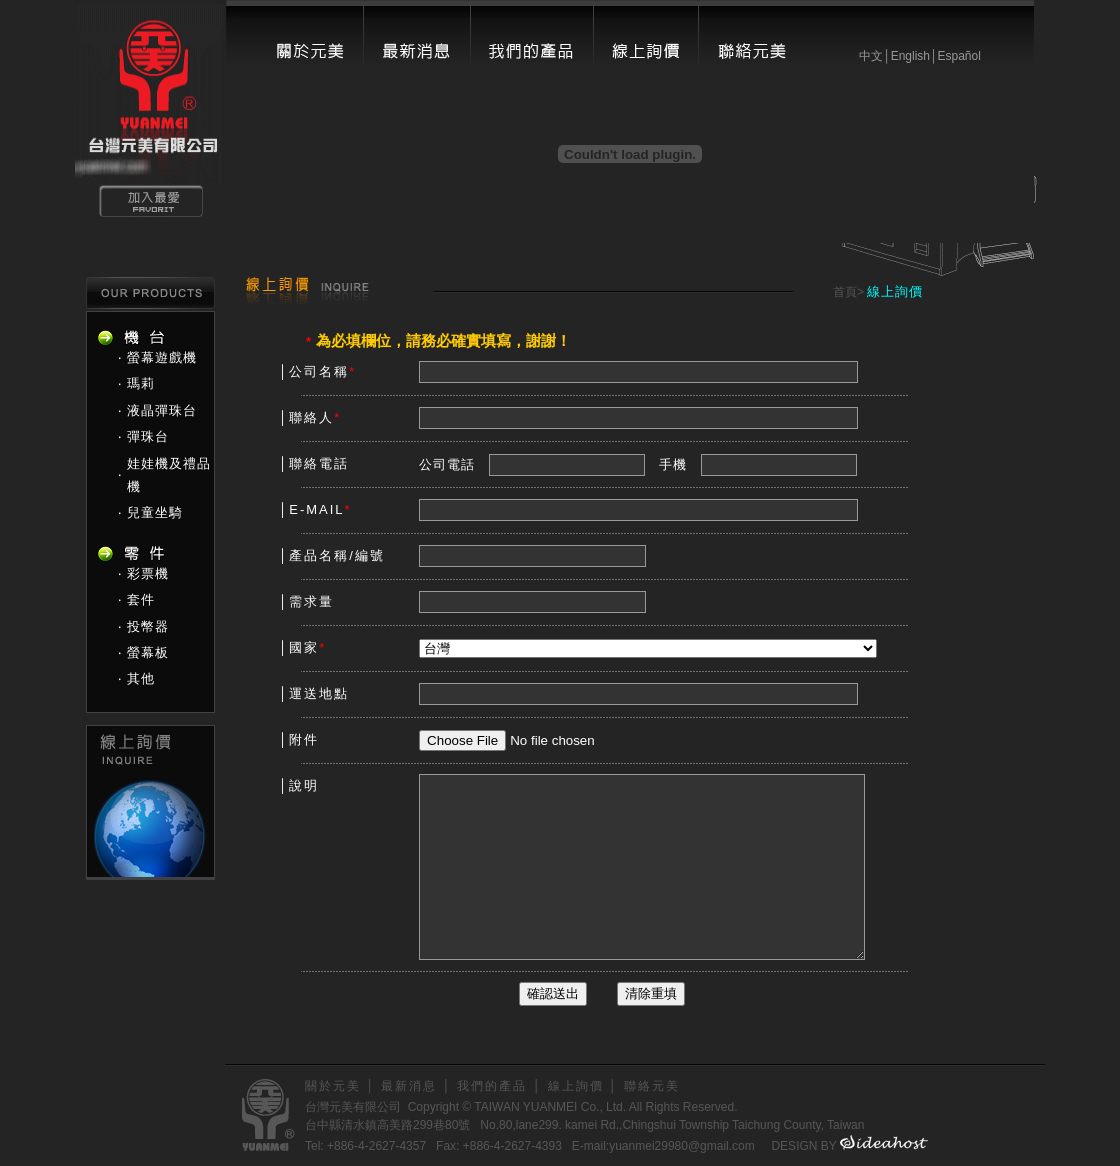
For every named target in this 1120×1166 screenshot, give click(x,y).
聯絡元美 (652, 1086)
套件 (141, 599)
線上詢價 (576, 1086)
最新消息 (409, 1086)
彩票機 (148, 573)
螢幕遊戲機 (162, 357)
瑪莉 (141, 383)
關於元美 (333, 1086)
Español (958, 56)
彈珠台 (148, 436)
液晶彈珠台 (162, 410)
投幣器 (148, 626)
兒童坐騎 (155, 512)
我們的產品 (492, 1086)
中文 (871, 56)
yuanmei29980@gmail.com (682, 1146)
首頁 (845, 292)
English (910, 56)
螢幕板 (148, 652)
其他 (141, 678)
